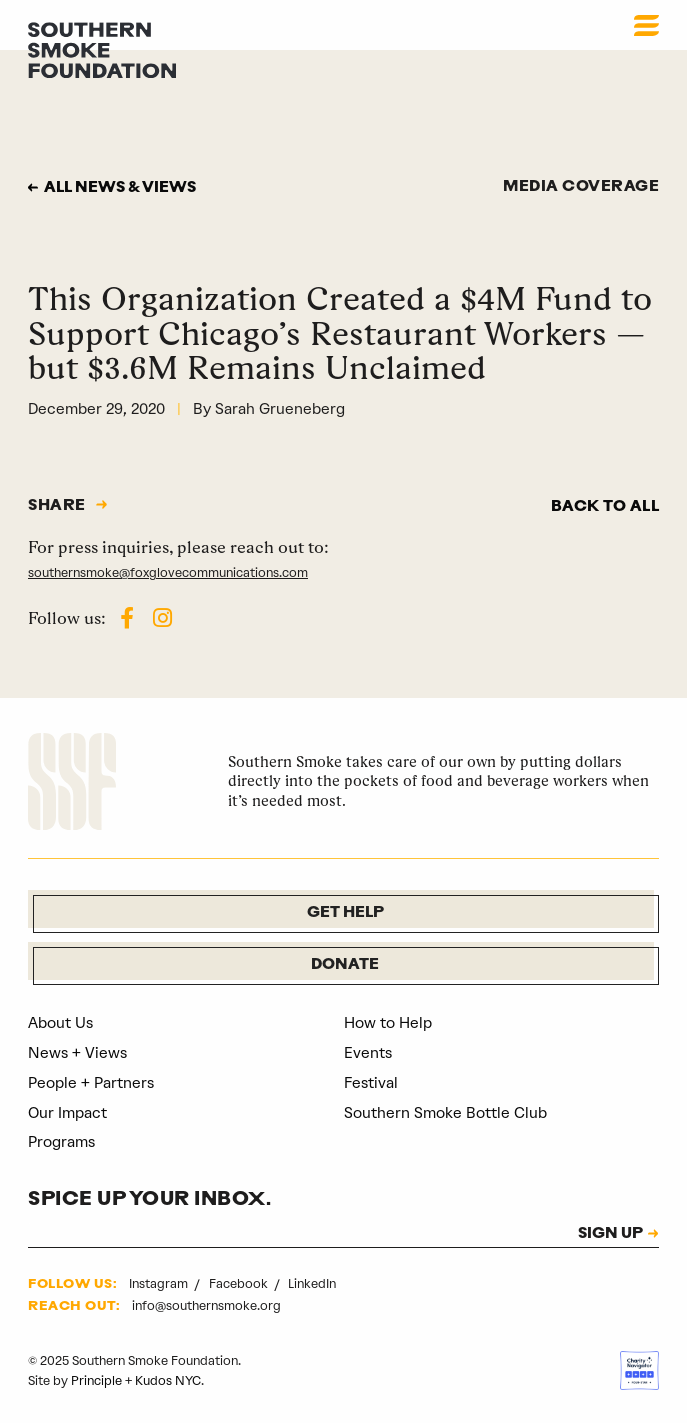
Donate (345, 965)
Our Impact (67, 1113)
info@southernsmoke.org (206, 1305)
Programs (61, 1142)
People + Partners (91, 1083)
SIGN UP (610, 1235)
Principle (96, 1380)
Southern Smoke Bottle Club (445, 1113)
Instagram (160, 1283)
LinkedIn (312, 1283)
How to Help (388, 1023)
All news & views (120, 188)
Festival (371, 1083)
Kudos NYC (168, 1380)
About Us (60, 1023)
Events (368, 1053)
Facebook (240, 1283)
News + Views (77, 1053)
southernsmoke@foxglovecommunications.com (168, 572)
